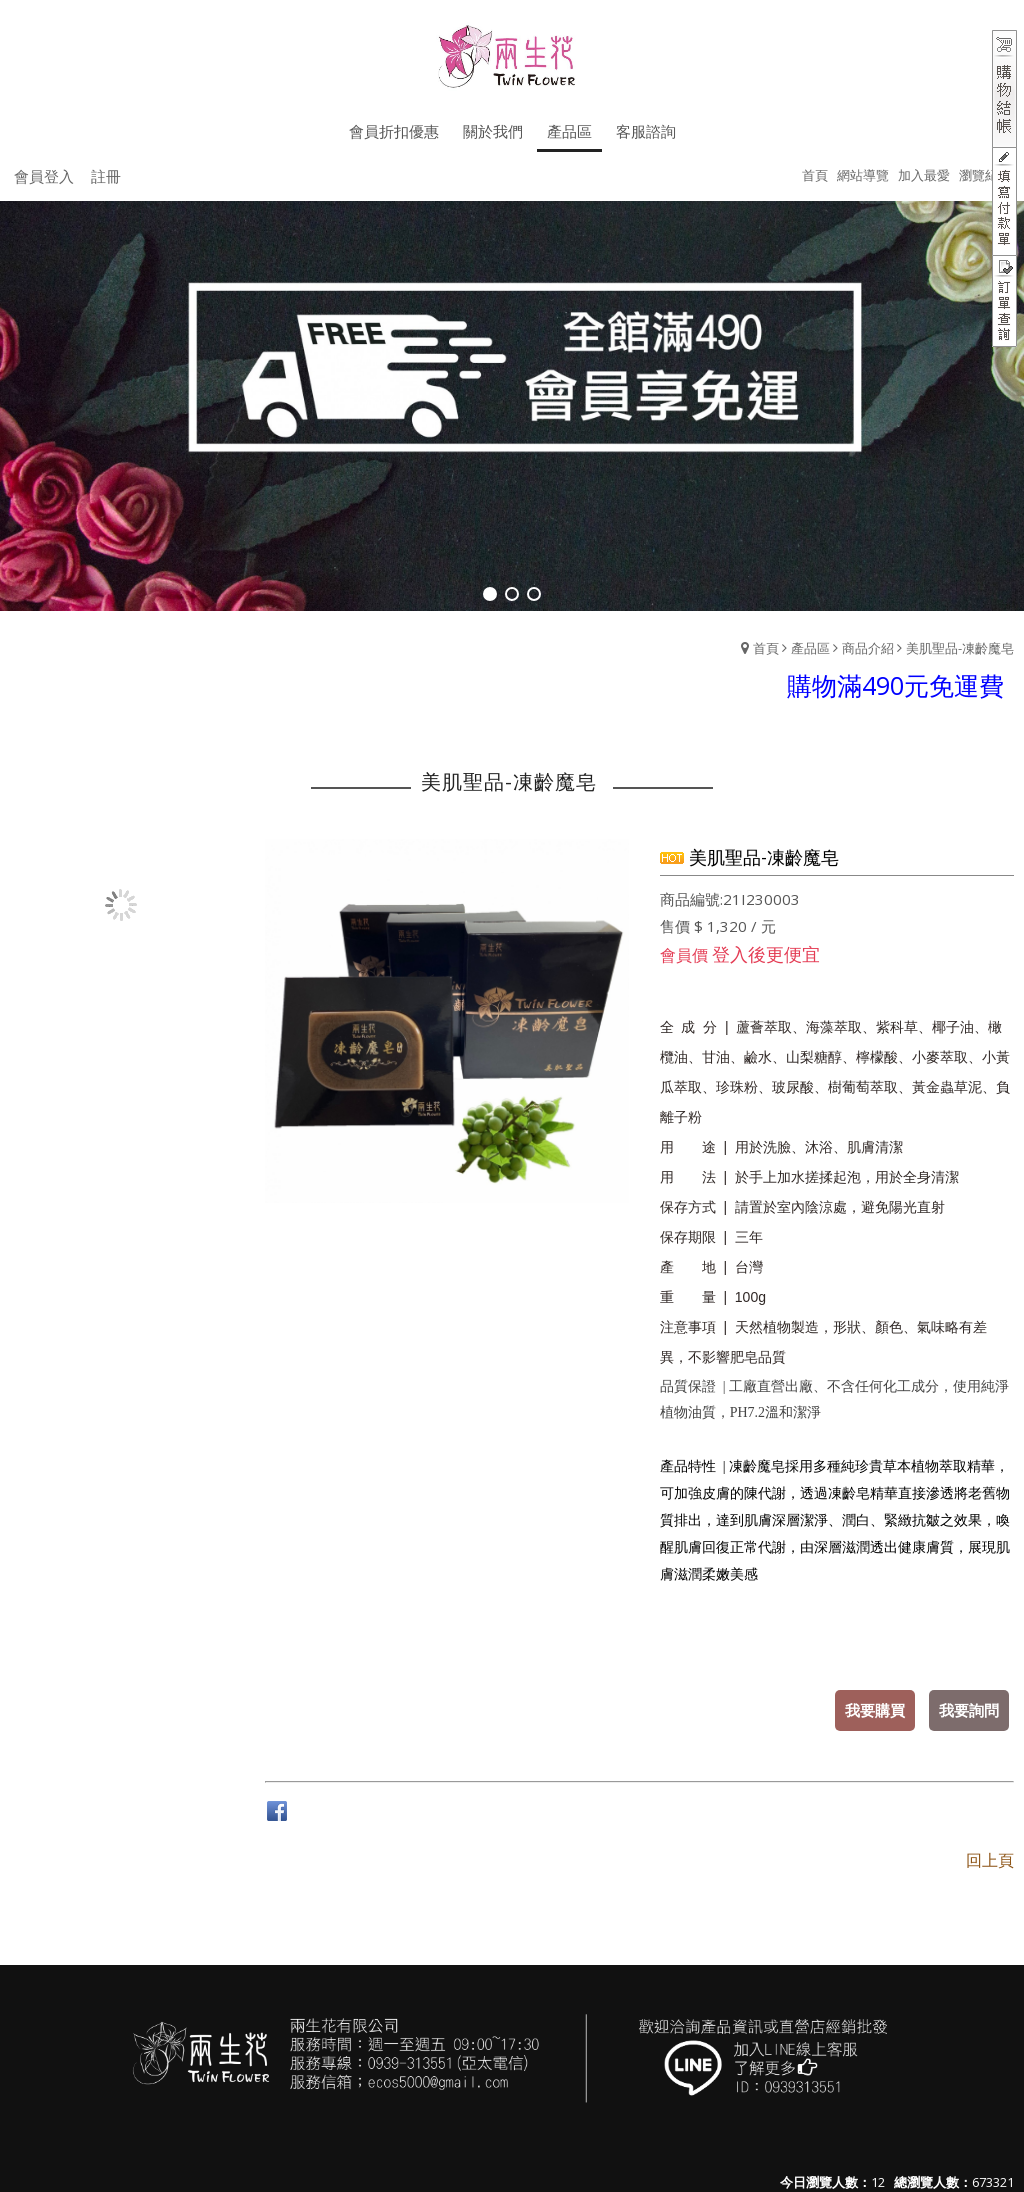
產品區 (810, 648)
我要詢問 (969, 1710)
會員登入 (44, 176)
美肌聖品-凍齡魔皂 (960, 648)
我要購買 (875, 1710)
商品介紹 (868, 648)
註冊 (106, 176)
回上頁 (990, 1860)
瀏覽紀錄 (985, 175)
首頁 (766, 648)
